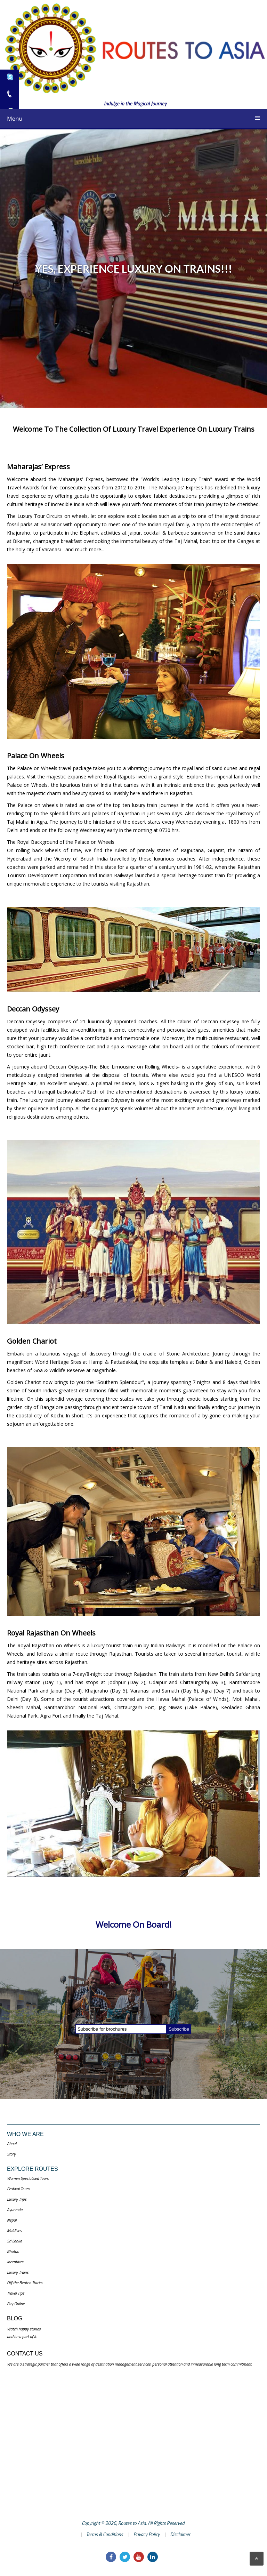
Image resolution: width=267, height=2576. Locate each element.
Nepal (12, 2220)
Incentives (15, 2261)
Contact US (25, 2354)
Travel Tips (15, 2293)
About (12, 2143)
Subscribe (179, 2029)
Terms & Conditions (104, 2534)
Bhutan (13, 2251)
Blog (14, 2318)
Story (11, 2154)
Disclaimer (180, 2534)
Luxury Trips (16, 2199)
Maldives (14, 2230)
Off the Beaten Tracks (24, 2282)
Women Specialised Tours (28, 2178)
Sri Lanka (14, 2241)
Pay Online (16, 2303)
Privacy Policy (147, 2534)
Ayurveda (14, 2209)
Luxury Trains (18, 2272)
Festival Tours (18, 2188)
